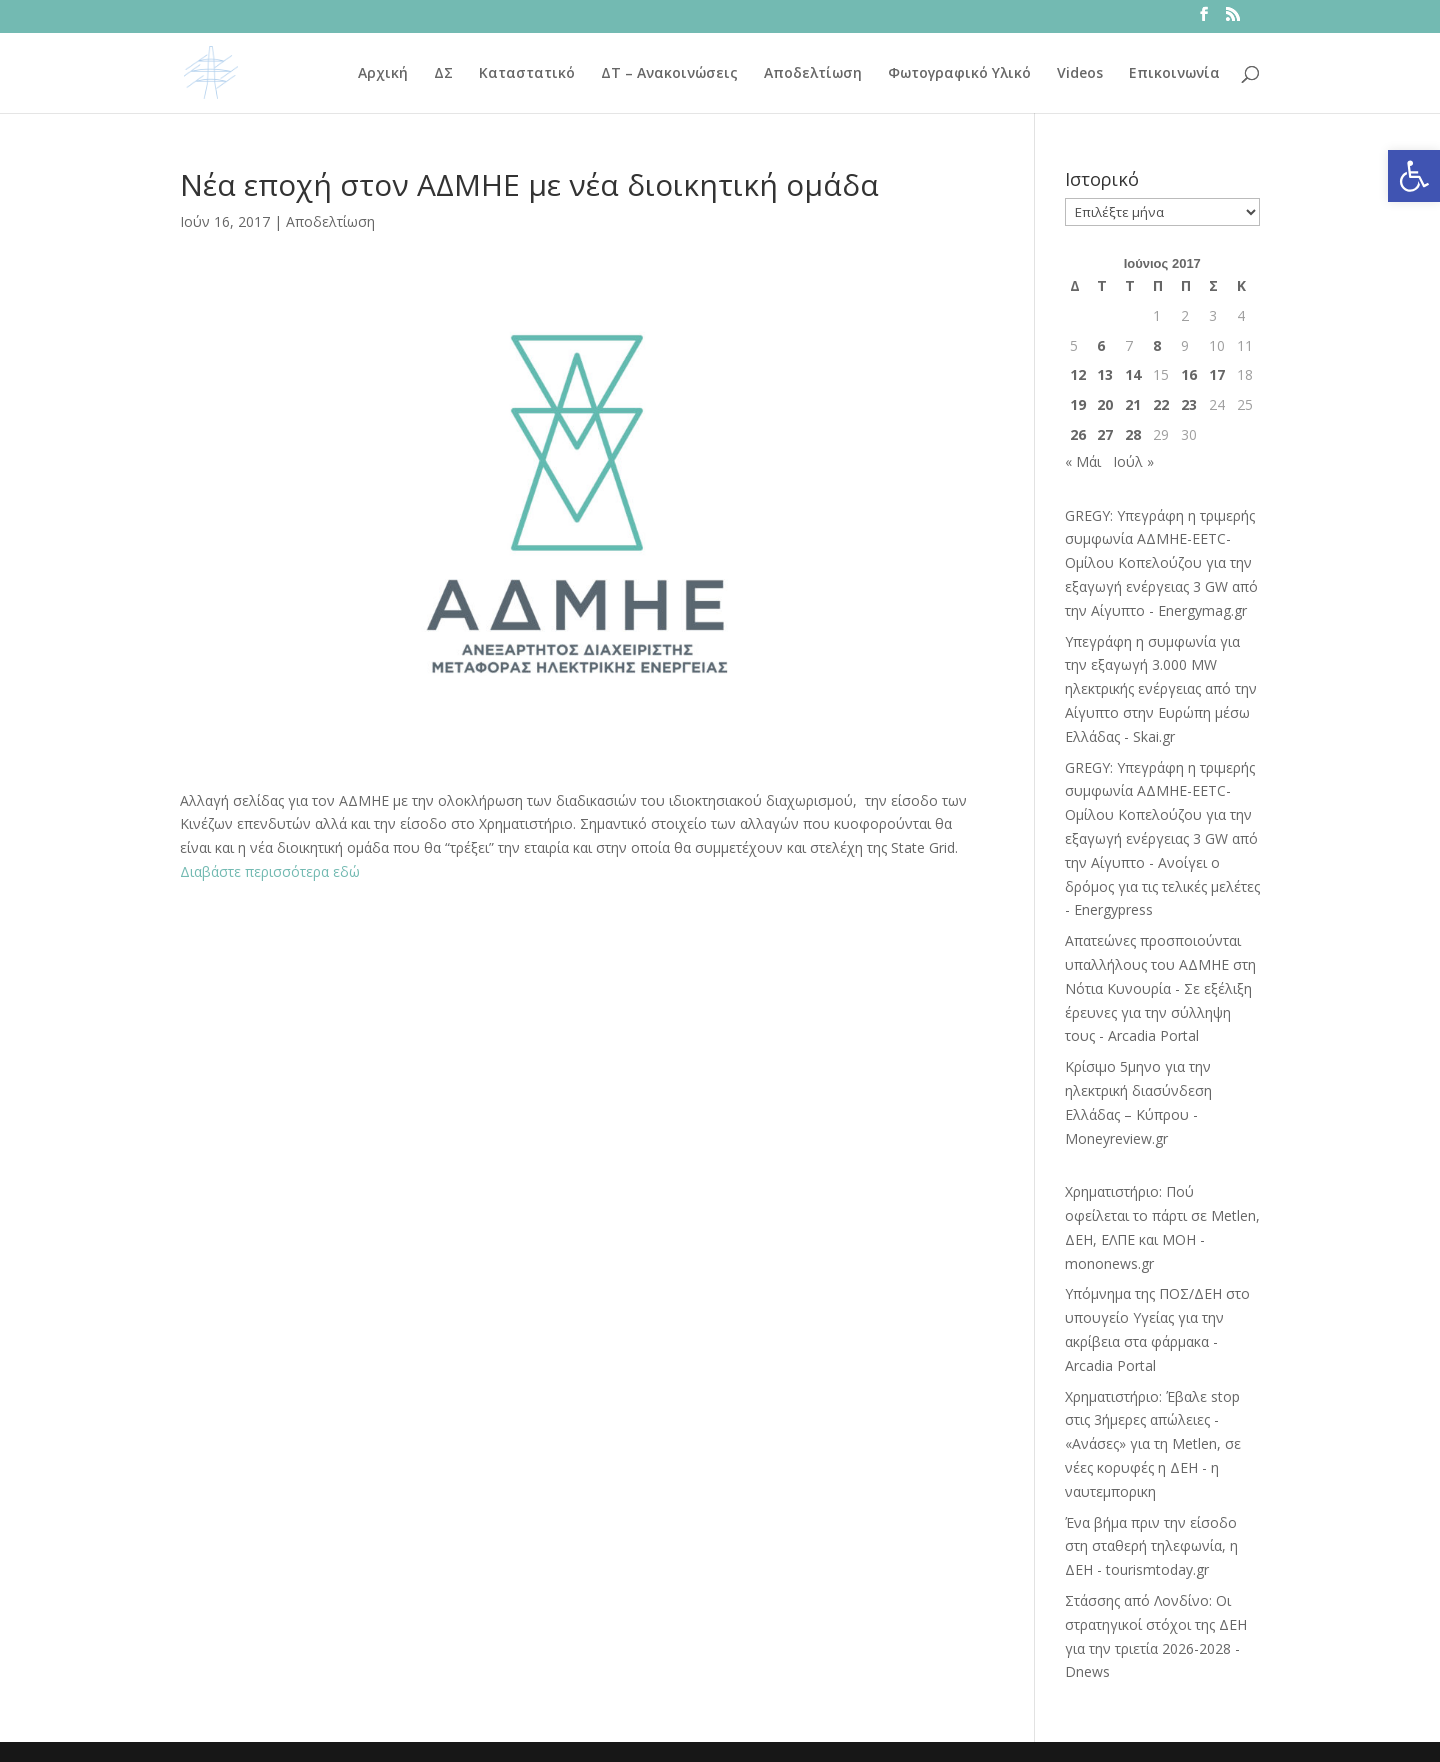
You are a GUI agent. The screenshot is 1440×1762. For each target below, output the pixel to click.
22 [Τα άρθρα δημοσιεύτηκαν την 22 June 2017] (1161, 404)
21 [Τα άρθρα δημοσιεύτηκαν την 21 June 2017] (1133, 404)
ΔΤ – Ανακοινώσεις (669, 74)
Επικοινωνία (1174, 74)
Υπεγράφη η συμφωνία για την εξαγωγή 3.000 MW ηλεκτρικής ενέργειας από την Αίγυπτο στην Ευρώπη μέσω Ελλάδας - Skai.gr (1161, 689)
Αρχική (383, 74)
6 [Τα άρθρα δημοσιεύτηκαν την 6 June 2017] (1101, 345)
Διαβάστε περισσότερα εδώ (270, 871)
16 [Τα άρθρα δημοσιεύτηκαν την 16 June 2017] (1189, 374)
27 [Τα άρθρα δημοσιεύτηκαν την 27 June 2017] (1105, 434)
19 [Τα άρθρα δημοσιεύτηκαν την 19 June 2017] (1078, 404)
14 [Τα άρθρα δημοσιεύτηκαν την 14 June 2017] (1133, 374)
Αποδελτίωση (813, 74)
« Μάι (1083, 461)
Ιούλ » (1133, 461)
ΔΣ (443, 74)
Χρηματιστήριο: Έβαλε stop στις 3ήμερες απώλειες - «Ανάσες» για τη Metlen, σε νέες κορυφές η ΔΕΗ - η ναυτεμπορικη (1153, 1444)
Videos (1080, 74)
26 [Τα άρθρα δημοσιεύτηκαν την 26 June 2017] (1078, 434)
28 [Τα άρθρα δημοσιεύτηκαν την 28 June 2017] (1133, 434)
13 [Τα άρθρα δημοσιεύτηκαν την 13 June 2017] (1105, 374)
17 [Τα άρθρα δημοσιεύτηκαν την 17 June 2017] (1217, 374)
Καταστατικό (527, 74)
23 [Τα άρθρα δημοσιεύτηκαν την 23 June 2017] (1189, 404)
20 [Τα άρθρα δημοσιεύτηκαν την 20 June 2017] (1105, 404)
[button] (1414, 176)
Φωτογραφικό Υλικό (959, 74)
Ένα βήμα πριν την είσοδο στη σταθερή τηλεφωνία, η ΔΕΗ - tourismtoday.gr (1151, 1546)
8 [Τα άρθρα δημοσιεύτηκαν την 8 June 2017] (1157, 345)
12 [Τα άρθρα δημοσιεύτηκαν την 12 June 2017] (1078, 374)
